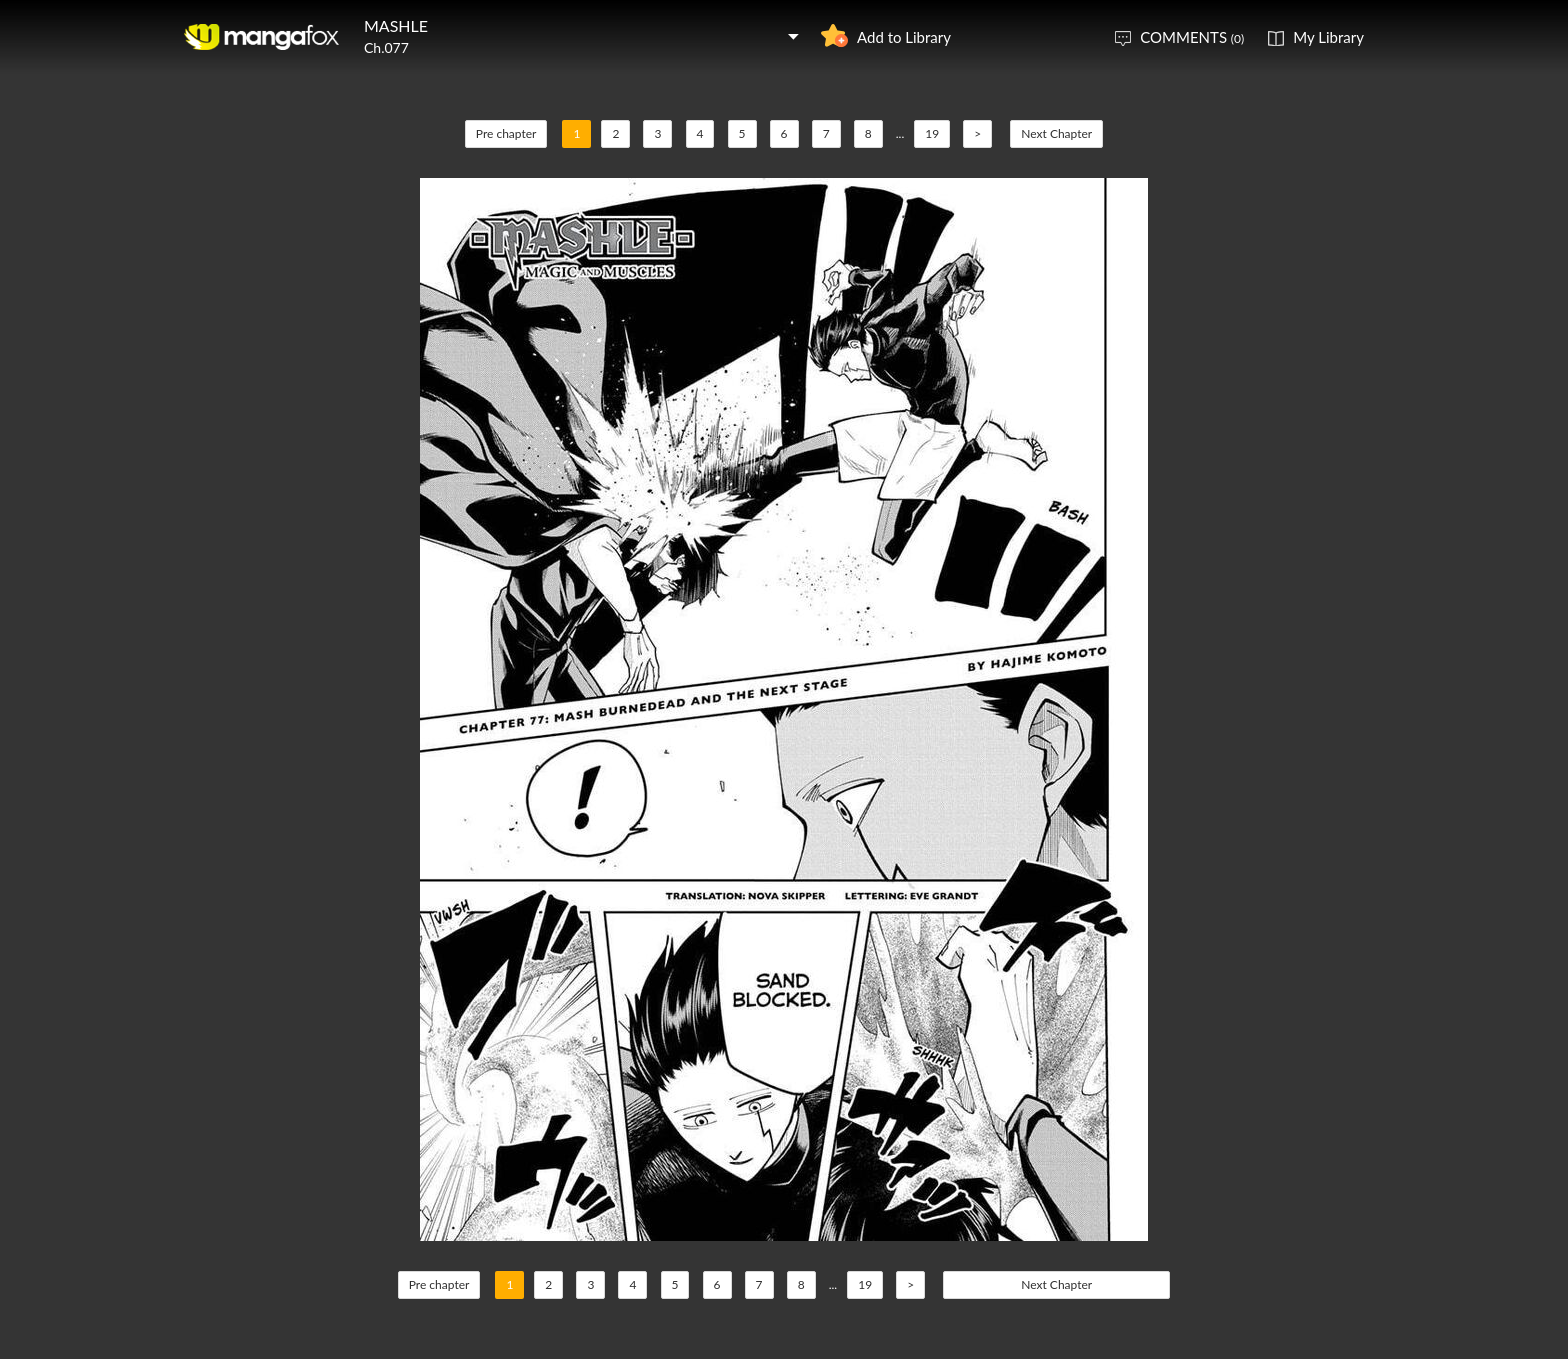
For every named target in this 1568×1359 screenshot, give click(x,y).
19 (932, 133)
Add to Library (904, 37)
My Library (1328, 37)
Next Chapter (1056, 133)
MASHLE (396, 25)
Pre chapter (506, 133)
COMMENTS (1192, 37)
